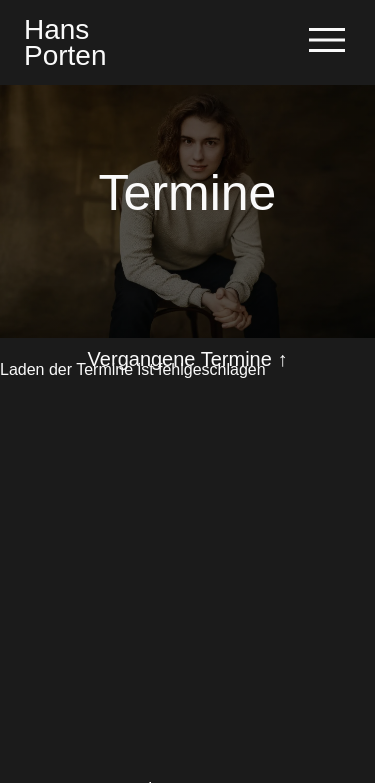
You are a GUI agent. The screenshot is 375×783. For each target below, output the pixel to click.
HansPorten (65, 42)
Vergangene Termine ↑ (188, 359)
